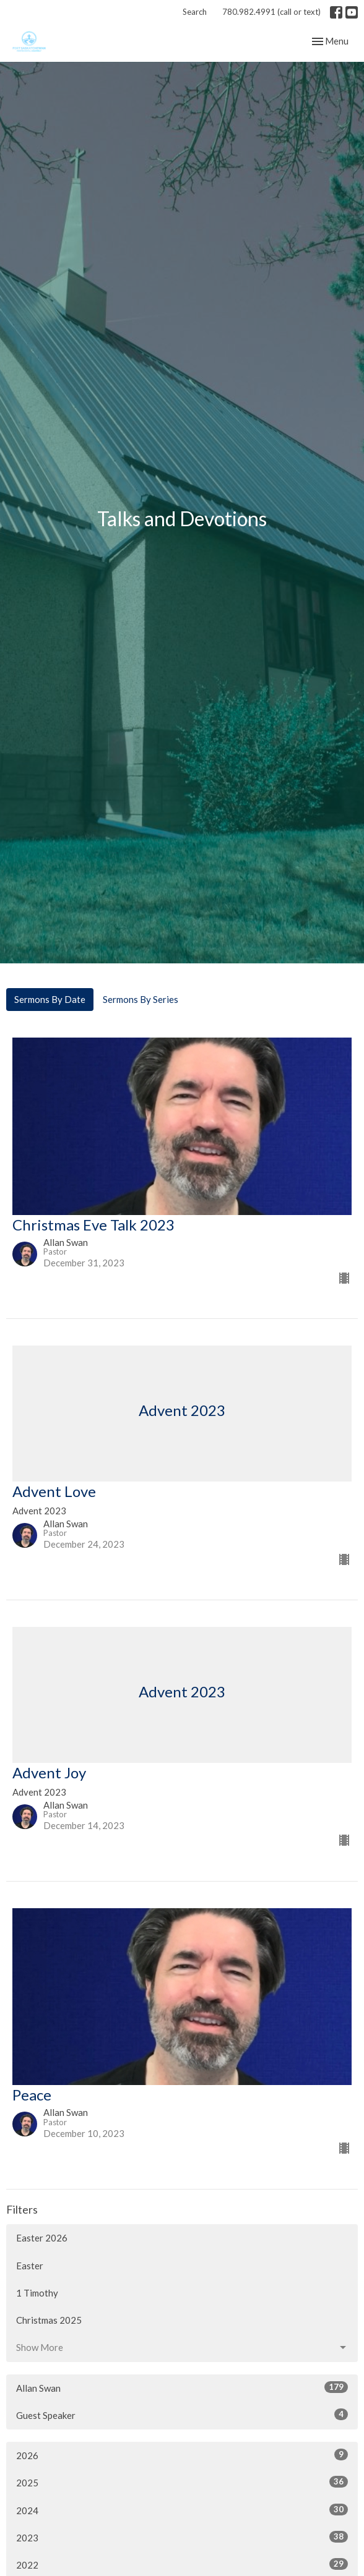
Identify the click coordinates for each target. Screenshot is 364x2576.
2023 (182, 2537)
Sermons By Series (140, 999)
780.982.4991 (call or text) (271, 12)
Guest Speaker (182, 2414)
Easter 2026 (41, 2237)
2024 (182, 2510)
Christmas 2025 (49, 2320)
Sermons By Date (49, 999)
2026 (182, 2455)
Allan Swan (182, 2387)
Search (195, 12)
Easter (29, 2265)
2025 (182, 2482)
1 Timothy (37, 2292)
